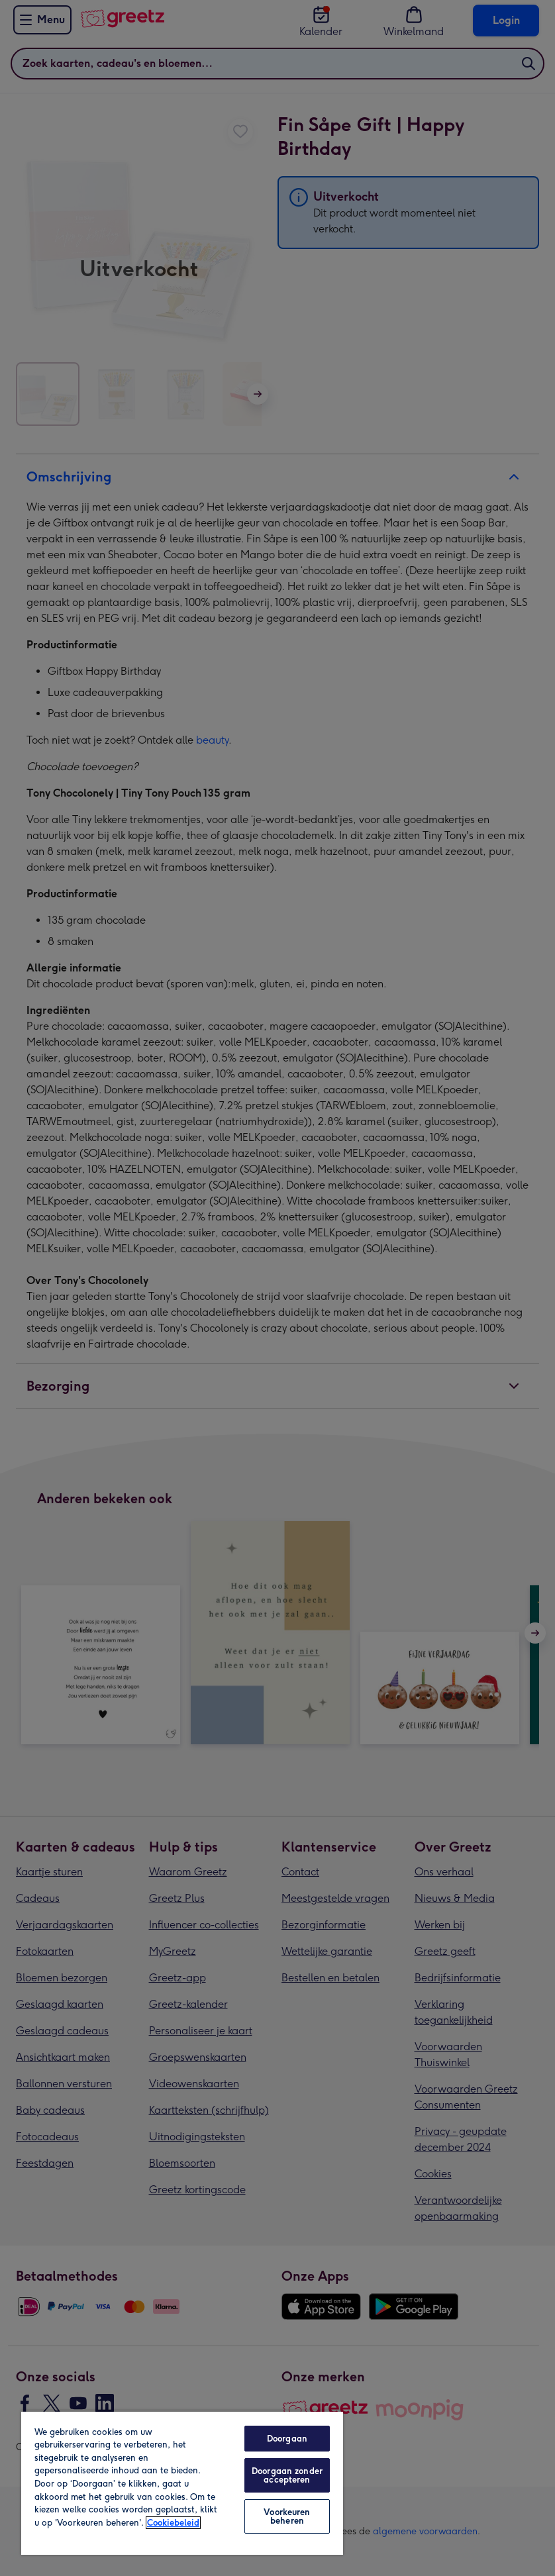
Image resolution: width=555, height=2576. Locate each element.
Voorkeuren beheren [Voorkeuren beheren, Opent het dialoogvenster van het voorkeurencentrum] (287, 2516)
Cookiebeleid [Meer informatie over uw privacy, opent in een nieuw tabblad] (173, 2523)
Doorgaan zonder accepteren (287, 2475)
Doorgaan (287, 2439)
